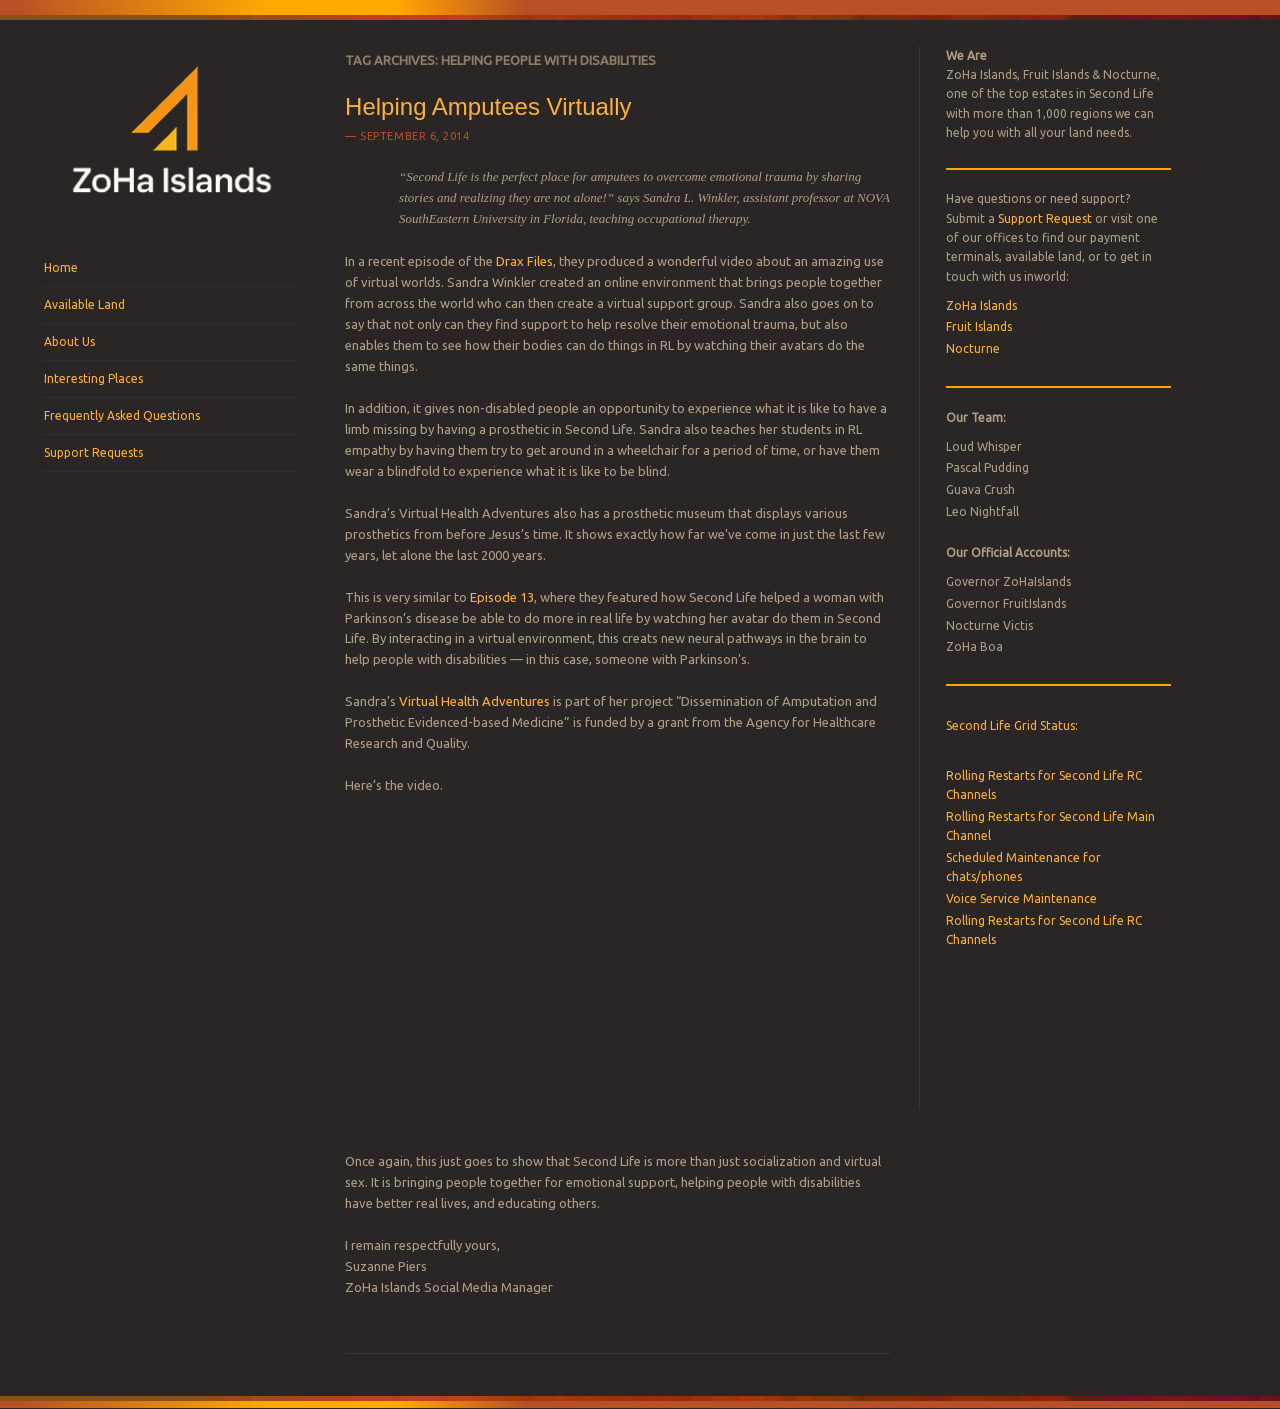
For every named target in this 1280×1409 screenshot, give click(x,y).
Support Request (1045, 218)
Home (61, 267)
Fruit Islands (979, 326)
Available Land (84, 304)
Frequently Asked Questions (122, 415)
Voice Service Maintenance (1021, 898)
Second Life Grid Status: (1012, 725)
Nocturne (973, 348)
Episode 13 (502, 597)
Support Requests (93, 452)
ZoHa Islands (981, 305)
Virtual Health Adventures (474, 701)
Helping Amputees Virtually (488, 106)
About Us (69, 341)
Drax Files (524, 261)
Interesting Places (93, 378)
